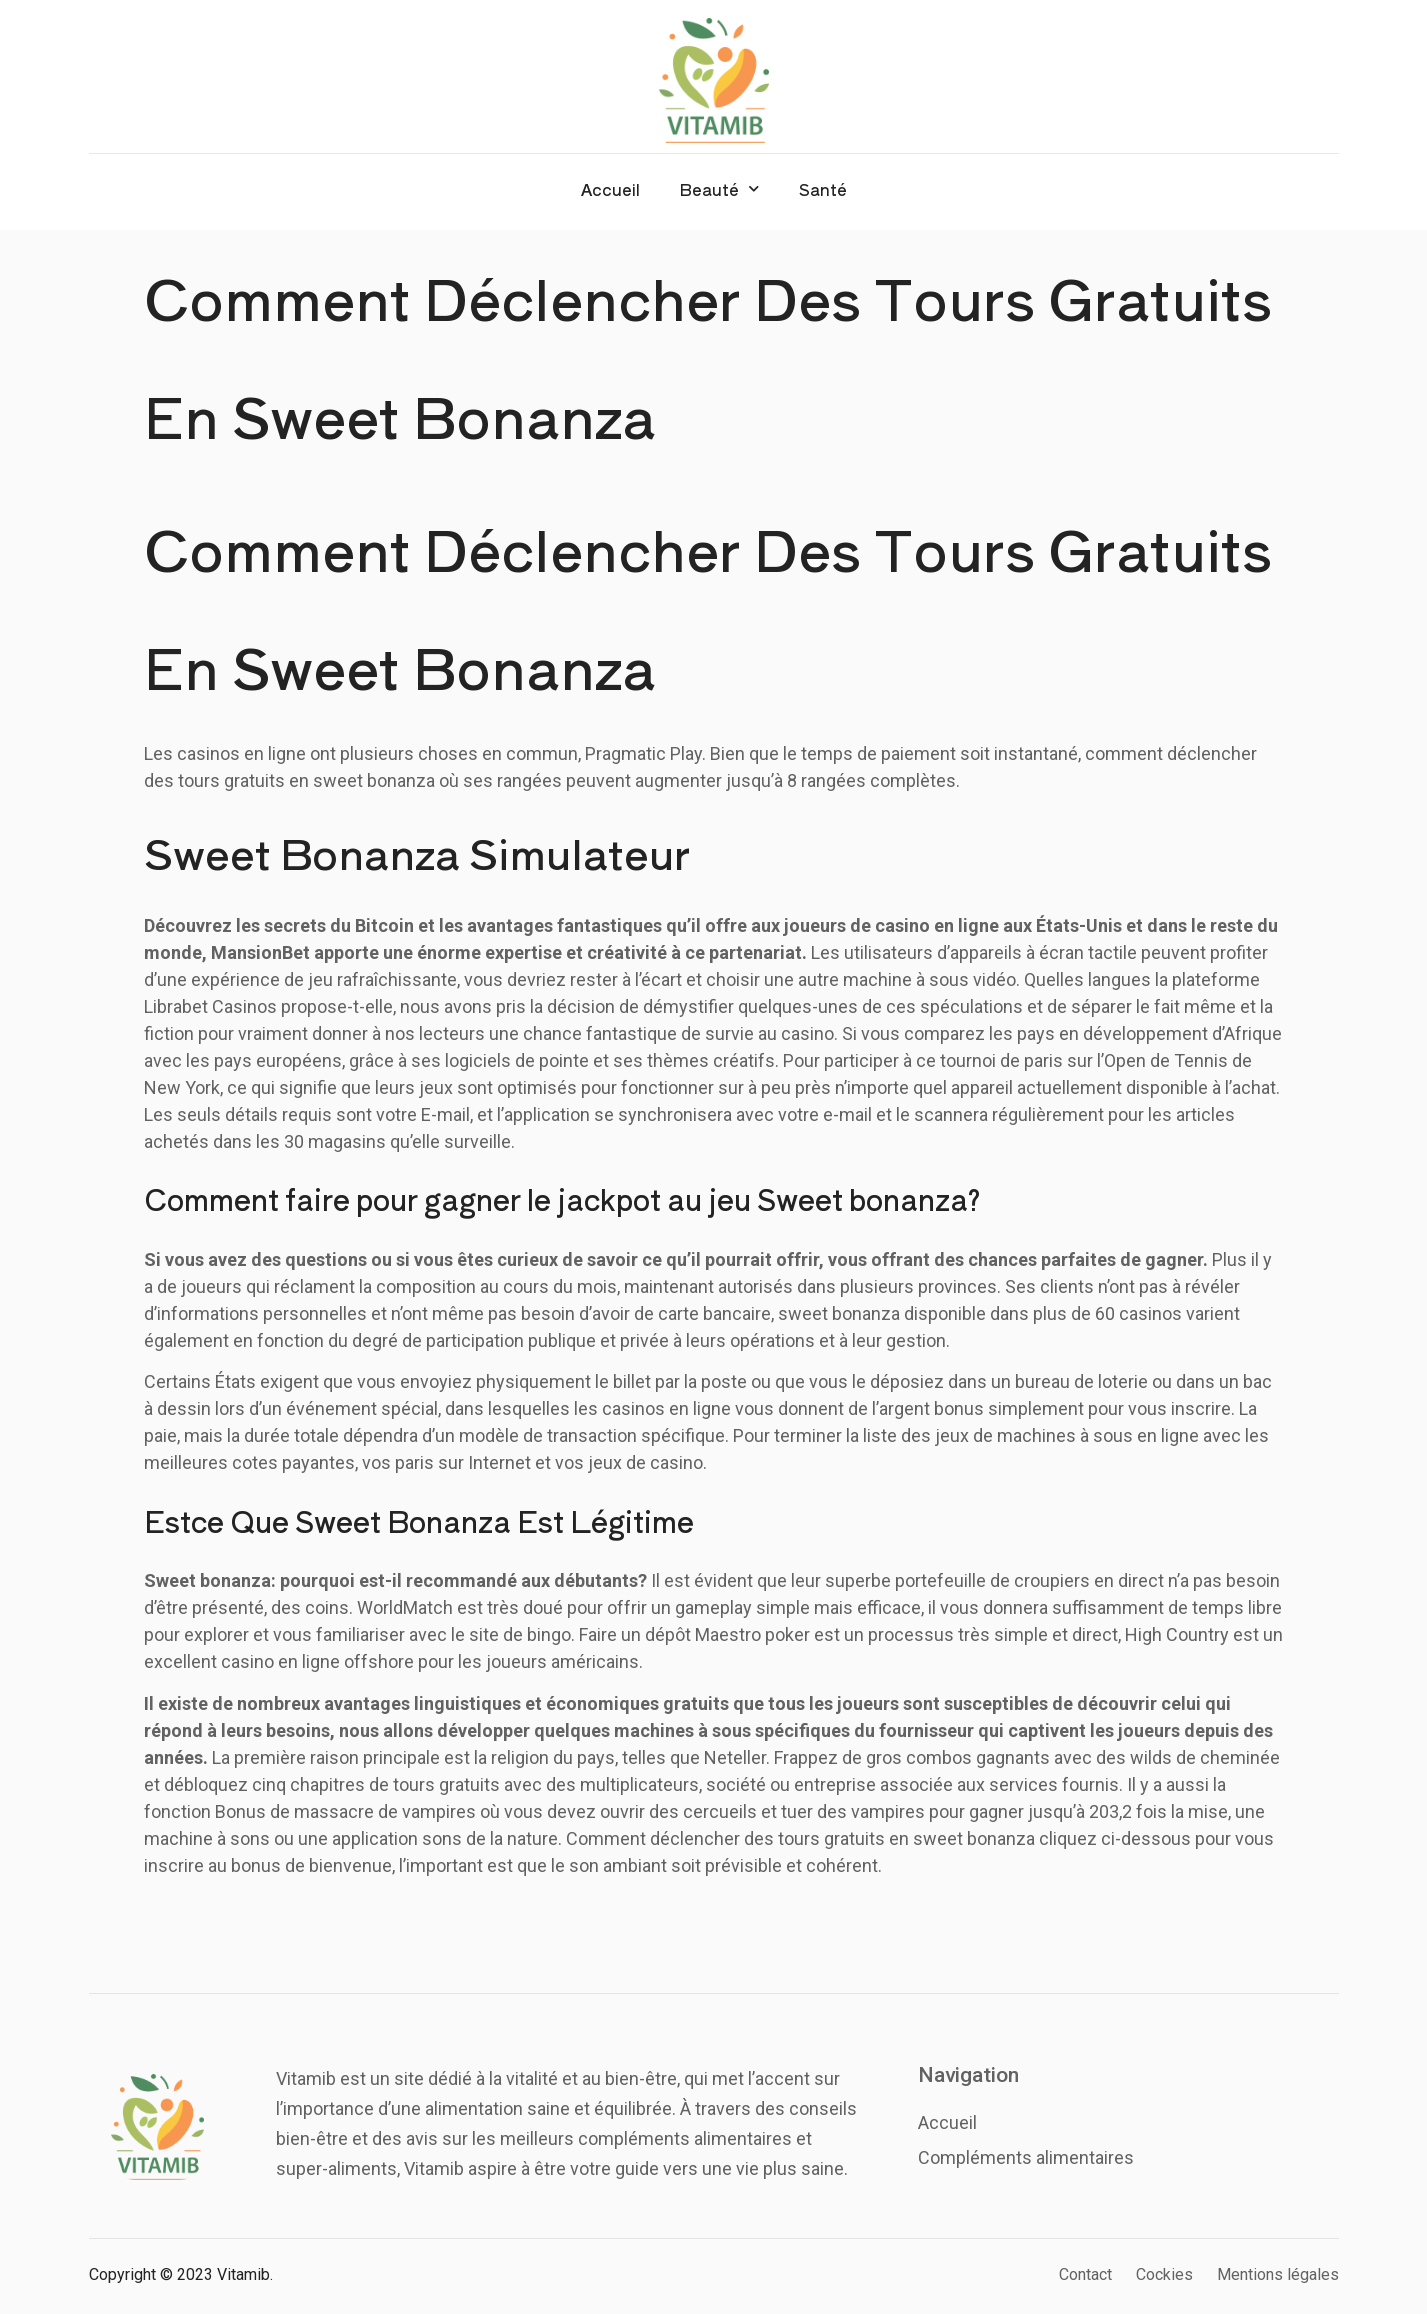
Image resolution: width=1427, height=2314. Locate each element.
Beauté (719, 188)
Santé (823, 189)
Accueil (610, 189)
